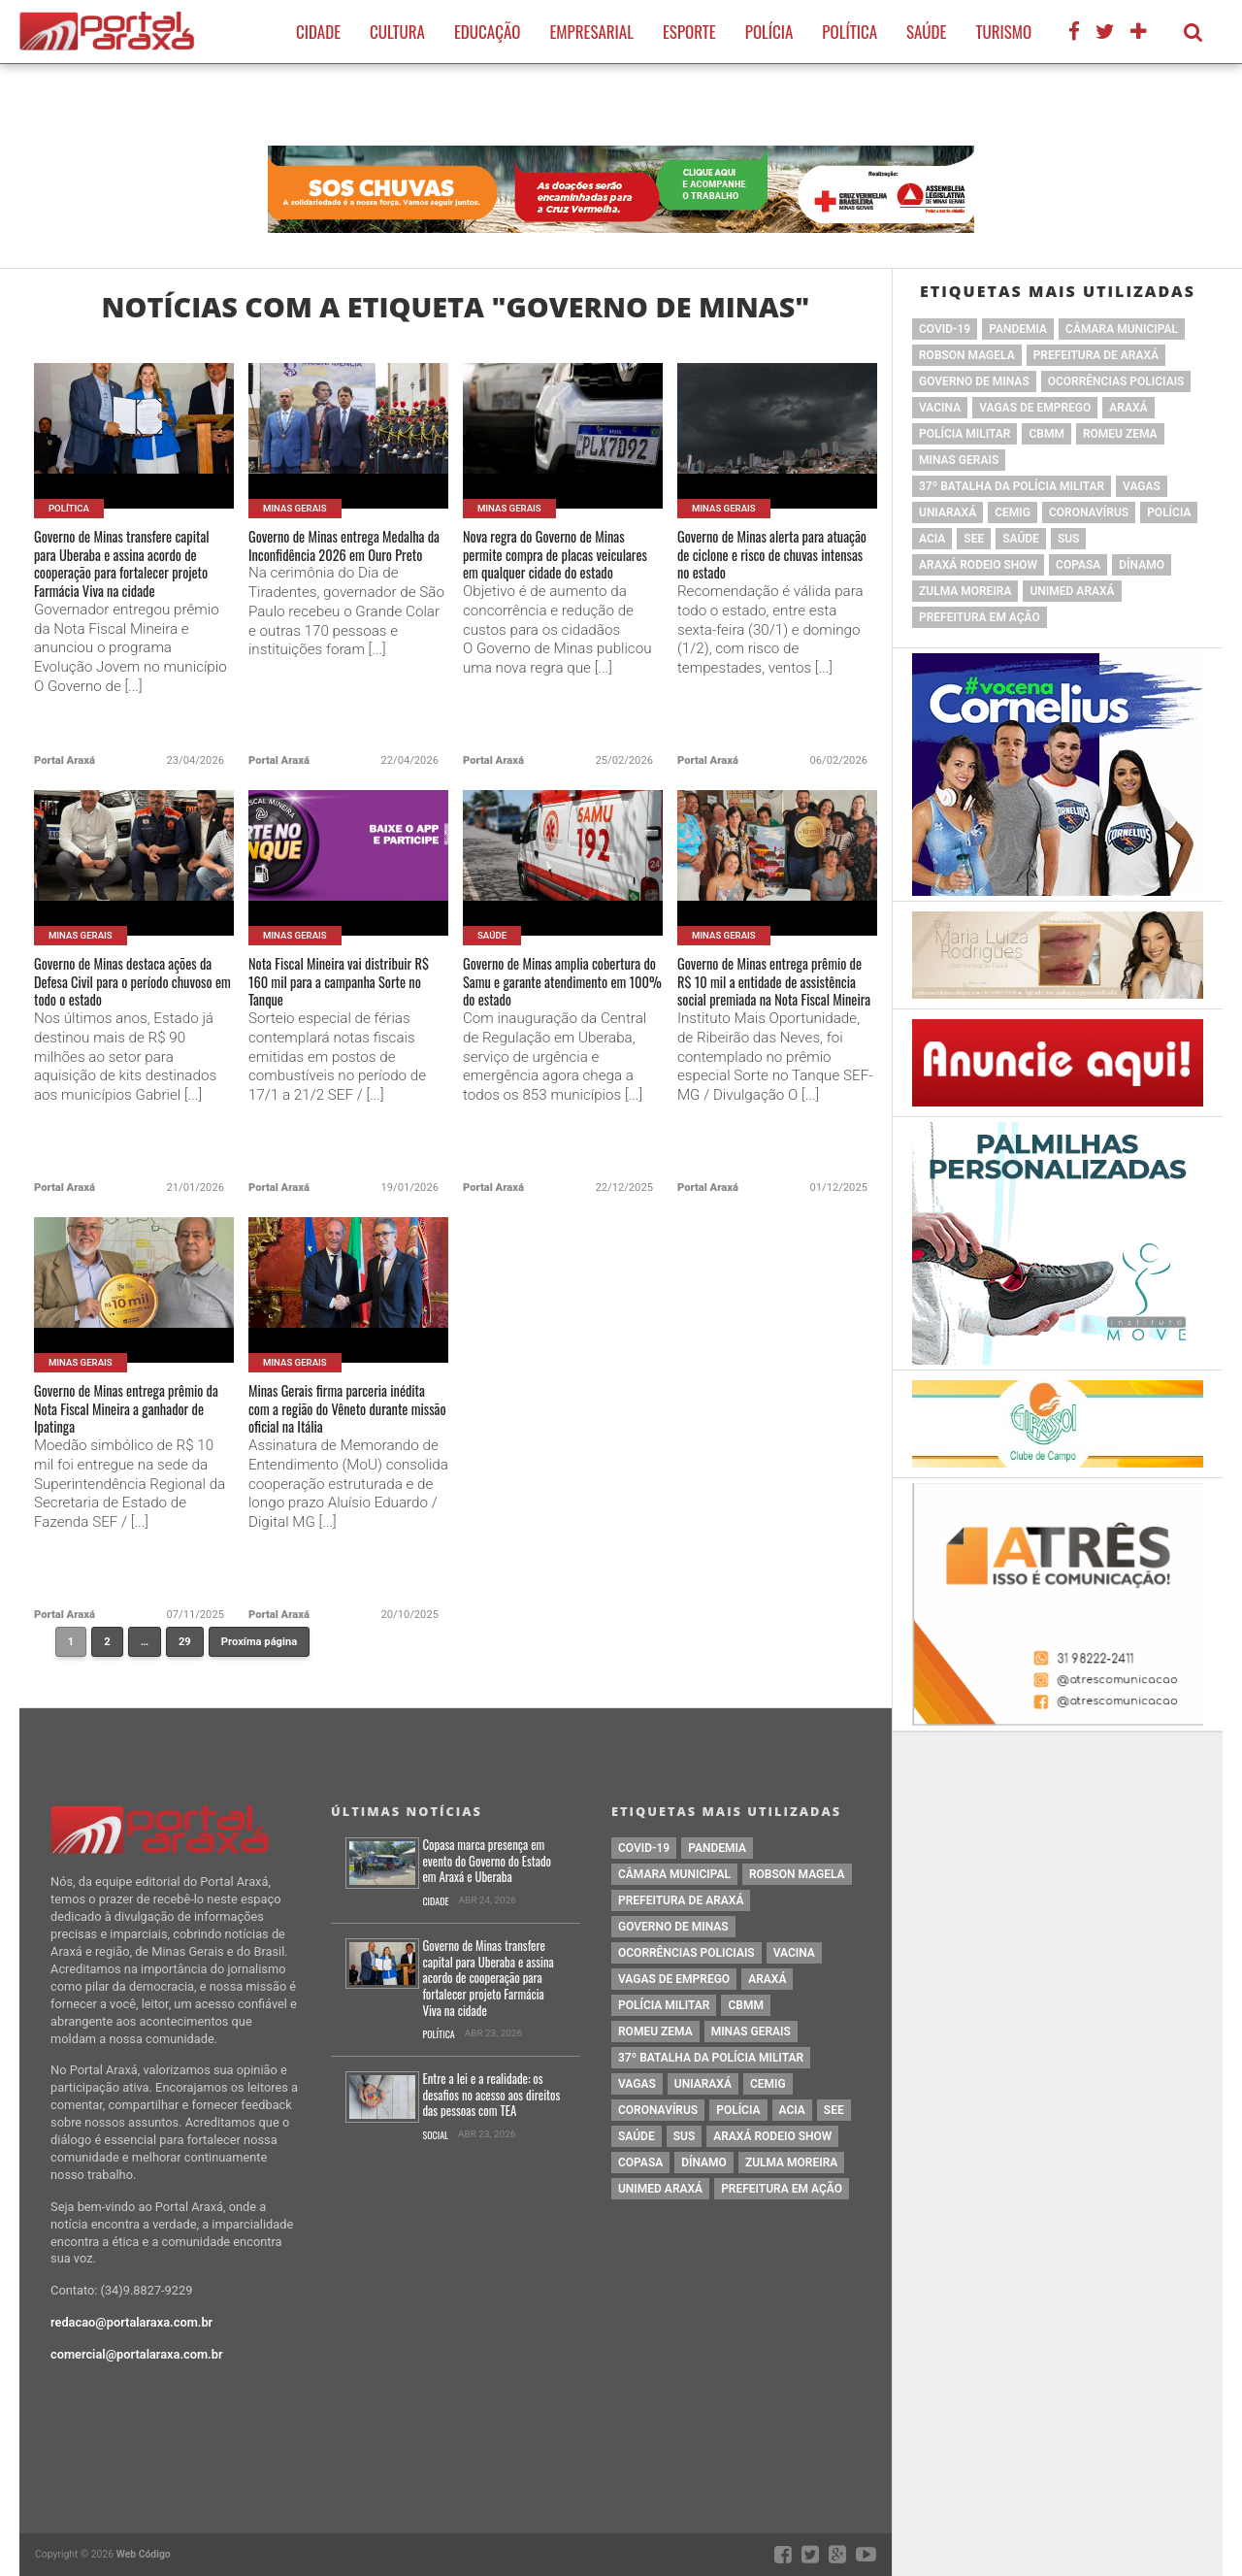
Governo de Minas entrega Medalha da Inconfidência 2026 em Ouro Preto (335, 565)
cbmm (1046, 434)
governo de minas (974, 381)
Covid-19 (944, 329)
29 (191, 1645)
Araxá (1128, 407)
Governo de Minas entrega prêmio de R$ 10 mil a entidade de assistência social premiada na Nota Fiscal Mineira (777, 1016)
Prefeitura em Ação (979, 617)
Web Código (143, 2554)
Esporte (689, 31)
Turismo (1003, 31)
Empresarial (591, 31)
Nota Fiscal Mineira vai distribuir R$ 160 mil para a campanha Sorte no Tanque (341, 992)
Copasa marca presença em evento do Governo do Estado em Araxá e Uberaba (486, 1861)
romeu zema (1120, 434)
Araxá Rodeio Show (978, 565)
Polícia (769, 31)
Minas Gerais (958, 460)
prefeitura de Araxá (1096, 355)
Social (435, 2136)
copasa (1078, 565)
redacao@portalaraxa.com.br (131, 2322)
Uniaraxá (947, 512)
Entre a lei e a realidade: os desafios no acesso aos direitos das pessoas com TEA (491, 2095)
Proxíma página (259, 1641)
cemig (1012, 512)
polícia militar (964, 434)
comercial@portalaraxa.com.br (136, 2354)
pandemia (1018, 329)
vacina (940, 407)
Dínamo (1141, 565)
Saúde (926, 31)
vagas (1141, 486)
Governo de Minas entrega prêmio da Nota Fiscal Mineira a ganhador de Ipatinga (133, 1419)
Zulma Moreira (965, 591)
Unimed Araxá (1072, 591)
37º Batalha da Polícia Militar (1011, 486)
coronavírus (1088, 512)
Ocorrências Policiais (1116, 381)
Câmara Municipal (1121, 329)
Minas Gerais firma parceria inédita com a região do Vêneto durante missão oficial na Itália (347, 1431)
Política (849, 31)
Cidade (318, 31)
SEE (974, 538)
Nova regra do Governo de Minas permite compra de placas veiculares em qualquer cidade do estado (550, 577)
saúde (1020, 538)
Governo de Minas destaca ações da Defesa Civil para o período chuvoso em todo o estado (127, 1004)
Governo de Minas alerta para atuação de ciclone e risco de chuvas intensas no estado (775, 565)
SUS (1069, 538)
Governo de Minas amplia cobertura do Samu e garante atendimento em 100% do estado (560, 1004)
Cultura (397, 31)
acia (932, 538)
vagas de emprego (1035, 407)
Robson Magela (967, 355)
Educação (487, 31)
